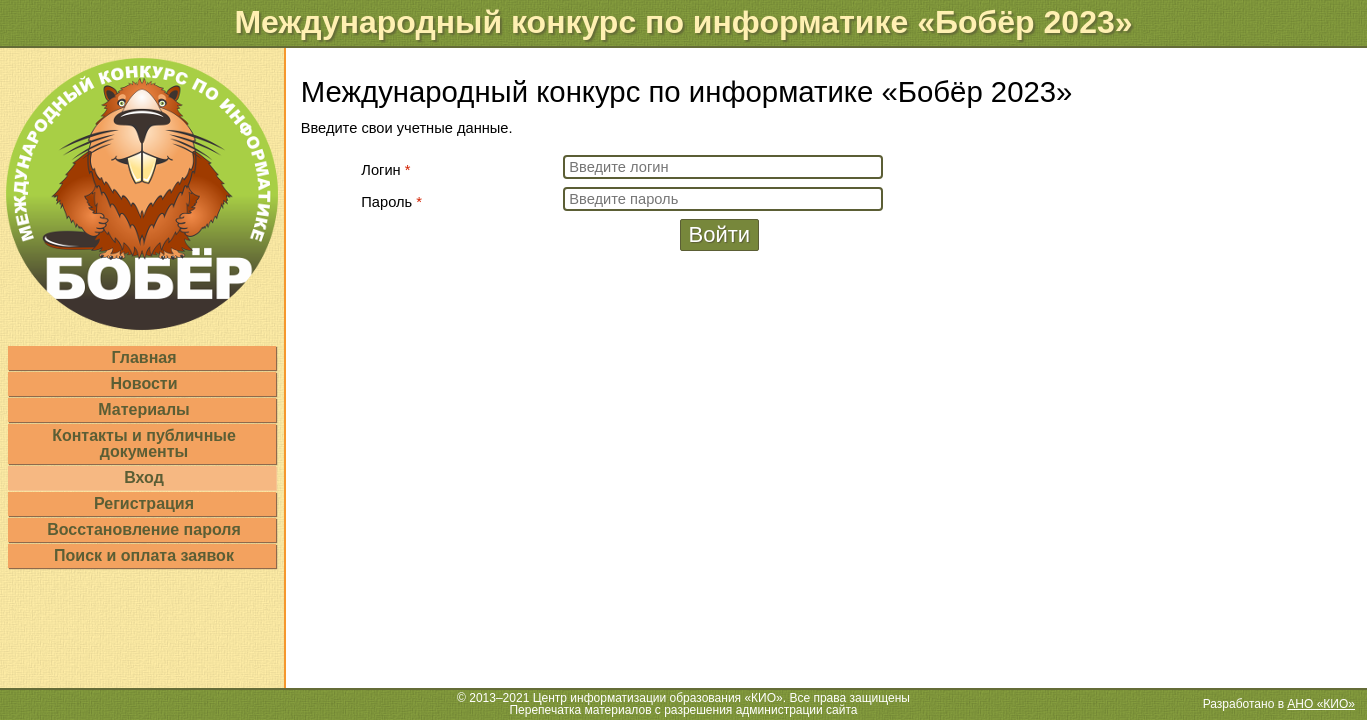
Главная (143, 357)
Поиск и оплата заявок (144, 555)
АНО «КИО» (1321, 704)
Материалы (144, 409)
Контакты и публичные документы (144, 443)
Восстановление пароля (144, 529)
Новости (143, 383)
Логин (385, 170)
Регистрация (144, 503)
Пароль (391, 202)
